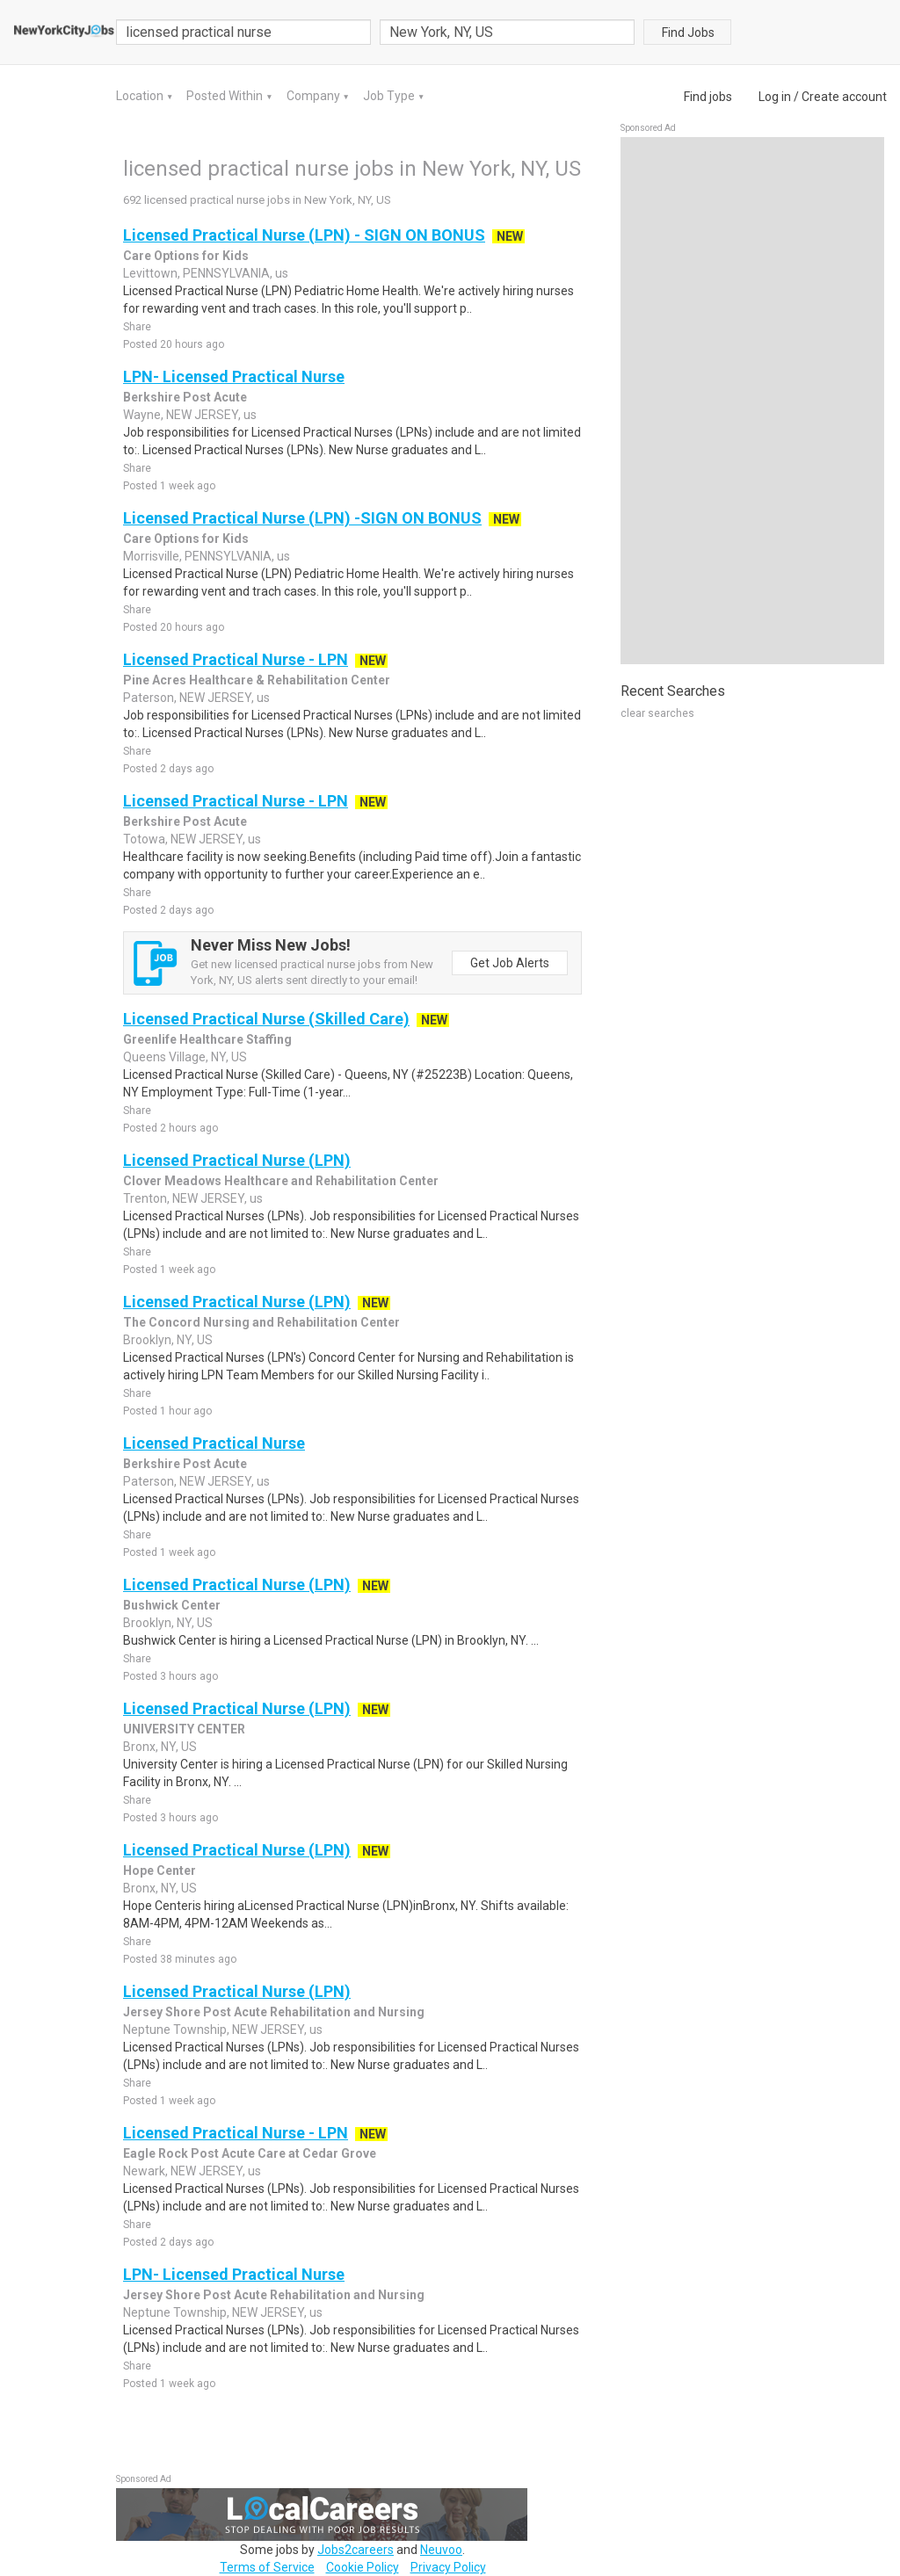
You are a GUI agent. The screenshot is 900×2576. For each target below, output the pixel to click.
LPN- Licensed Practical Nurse (234, 376)
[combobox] (507, 32)
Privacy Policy (448, 2567)
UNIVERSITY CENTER (184, 1729)
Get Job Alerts (509, 963)
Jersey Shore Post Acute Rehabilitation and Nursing (274, 2012)
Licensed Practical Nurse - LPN (235, 659)
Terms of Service (267, 2567)
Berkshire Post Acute (185, 397)
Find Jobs (688, 32)
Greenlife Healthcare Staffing (207, 1039)
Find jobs (708, 97)
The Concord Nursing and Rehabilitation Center (261, 1322)
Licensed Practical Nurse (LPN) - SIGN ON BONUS (304, 235)
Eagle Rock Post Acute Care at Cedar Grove (249, 2153)
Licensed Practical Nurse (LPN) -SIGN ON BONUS (302, 518)
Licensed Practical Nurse (214, 1443)
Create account (844, 97)
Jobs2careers (355, 2550)
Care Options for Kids (186, 256)
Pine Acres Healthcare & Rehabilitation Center (256, 680)
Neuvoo (441, 2550)
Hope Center (159, 1870)
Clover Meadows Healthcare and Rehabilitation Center (281, 1181)
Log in (774, 97)
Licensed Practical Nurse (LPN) (237, 1160)
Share (137, 327)
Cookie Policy (362, 2567)
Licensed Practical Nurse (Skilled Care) (266, 1018)
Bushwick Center (172, 1605)
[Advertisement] (752, 400)
